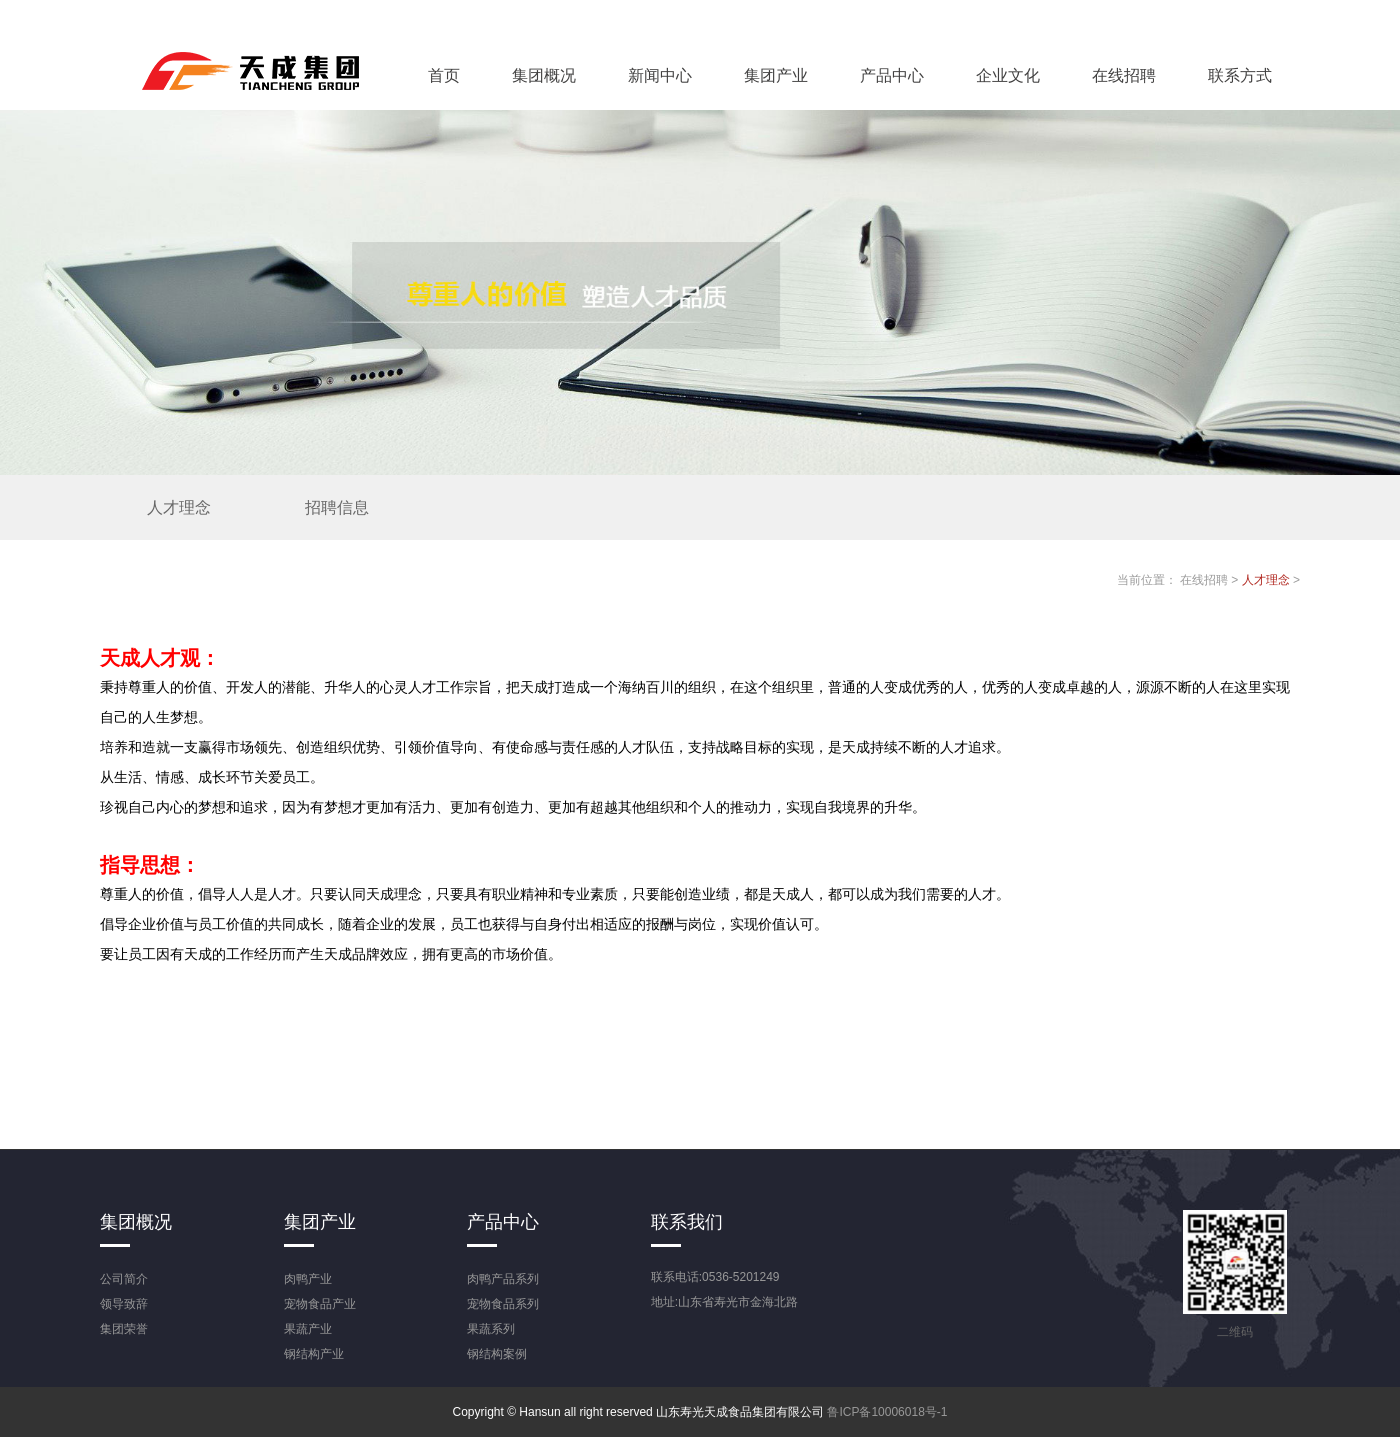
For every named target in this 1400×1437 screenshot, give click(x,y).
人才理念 (179, 507)
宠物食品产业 (320, 1304)
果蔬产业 (308, 1329)
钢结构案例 (497, 1354)
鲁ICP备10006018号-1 (887, 1412)
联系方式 (1240, 75)
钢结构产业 (314, 1354)
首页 (444, 75)
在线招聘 (1124, 75)
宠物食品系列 (503, 1304)
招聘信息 (337, 507)
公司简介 (124, 1279)
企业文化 (1008, 75)
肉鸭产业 (308, 1279)
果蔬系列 (491, 1329)
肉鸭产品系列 (503, 1279)
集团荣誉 (124, 1329)
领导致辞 (124, 1304)
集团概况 (544, 75)
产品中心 (892, 75)
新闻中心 (660, 75)
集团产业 (776, 75)
